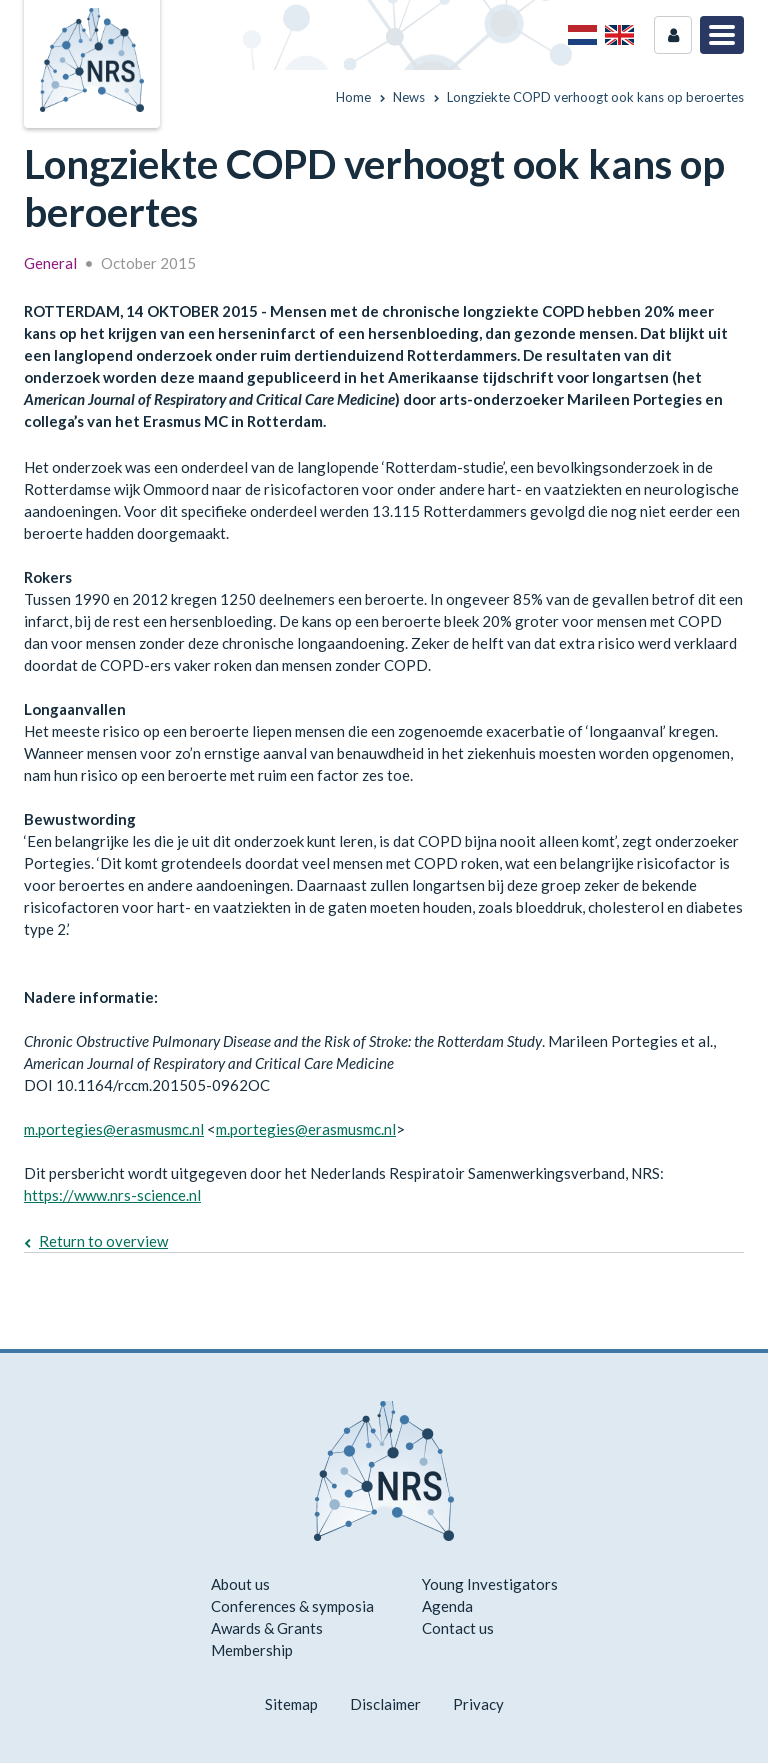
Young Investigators (490, 1584)
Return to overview (103, 1241)
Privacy (478, 1704)
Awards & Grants (267, 1628)
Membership (252, 1650)
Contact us (458, 1628)
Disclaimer (385, 1704)
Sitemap (291, 1704)
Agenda (447, 1606)
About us (240, 1584)
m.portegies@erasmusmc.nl (114, 1129)
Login (673, 35)
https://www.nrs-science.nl (112, 1195)
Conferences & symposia (292, 1606)
